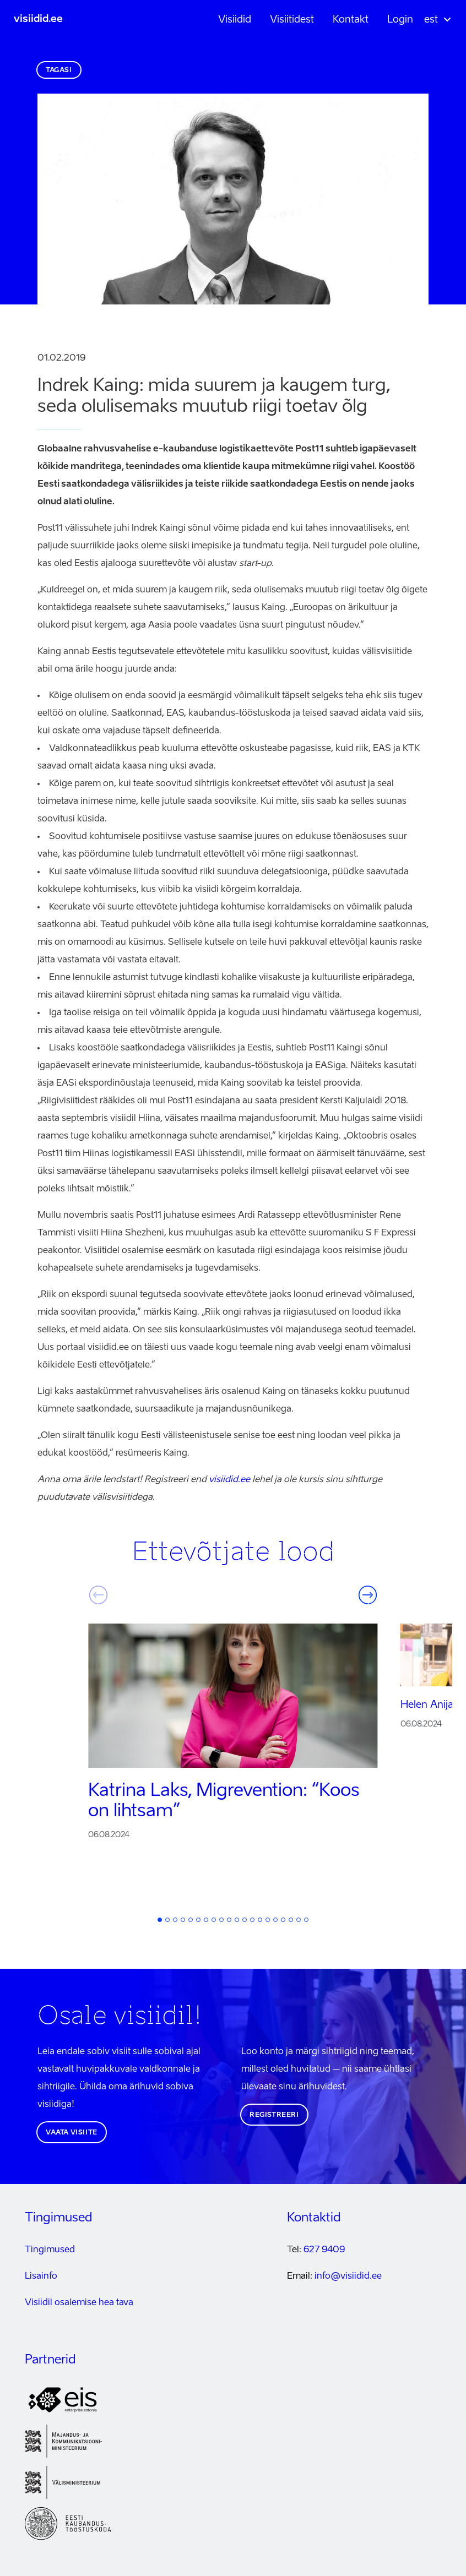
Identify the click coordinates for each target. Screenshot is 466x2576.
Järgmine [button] (368, 1595)
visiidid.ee (38, 19)
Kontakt (351, 20)
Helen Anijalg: (432, 1705)
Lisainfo (41, 2276)
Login (400, 20)
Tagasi (59, 70)
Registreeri (274, 2115)
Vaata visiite (71, 2133)
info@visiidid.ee (348, 2276)
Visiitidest (292, 20)
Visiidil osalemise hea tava (79, 2303)
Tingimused (50, 2250)
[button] (432, 19)
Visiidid (234, 20)
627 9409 (324, 2250)
